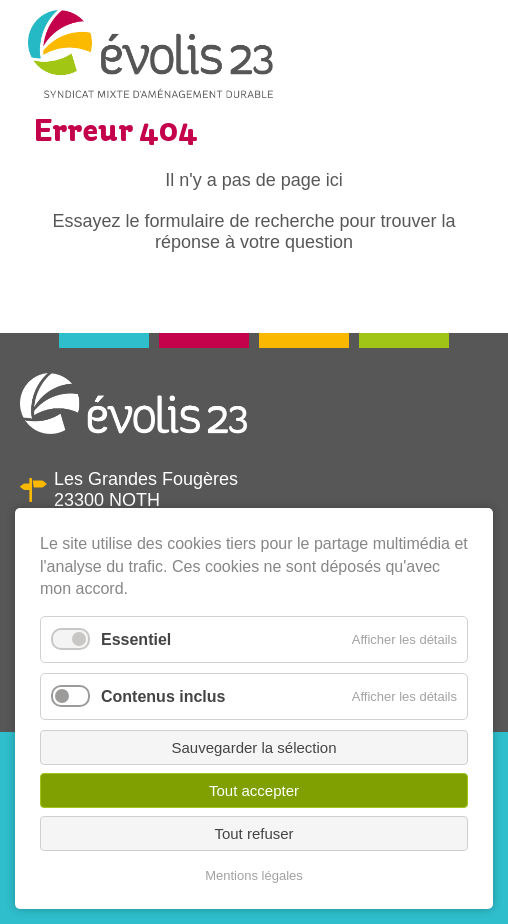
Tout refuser (253, 833)
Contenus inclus (163, 696)
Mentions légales (254, 875)
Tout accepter (254, 790)
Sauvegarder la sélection (253, 747)
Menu (465, 64)
